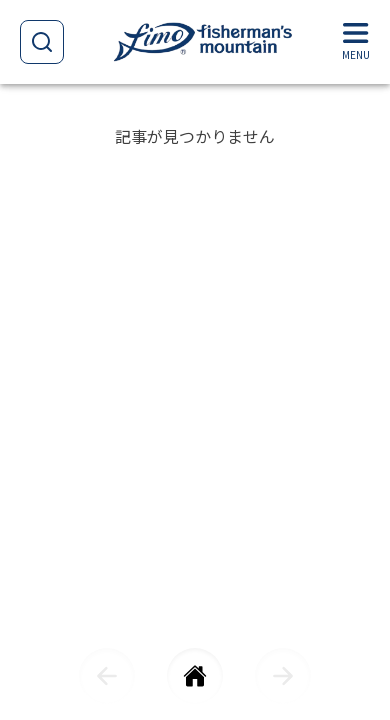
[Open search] (42, 42)
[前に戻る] (107, 676)
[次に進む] (283, 676)
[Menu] (356, 42)
